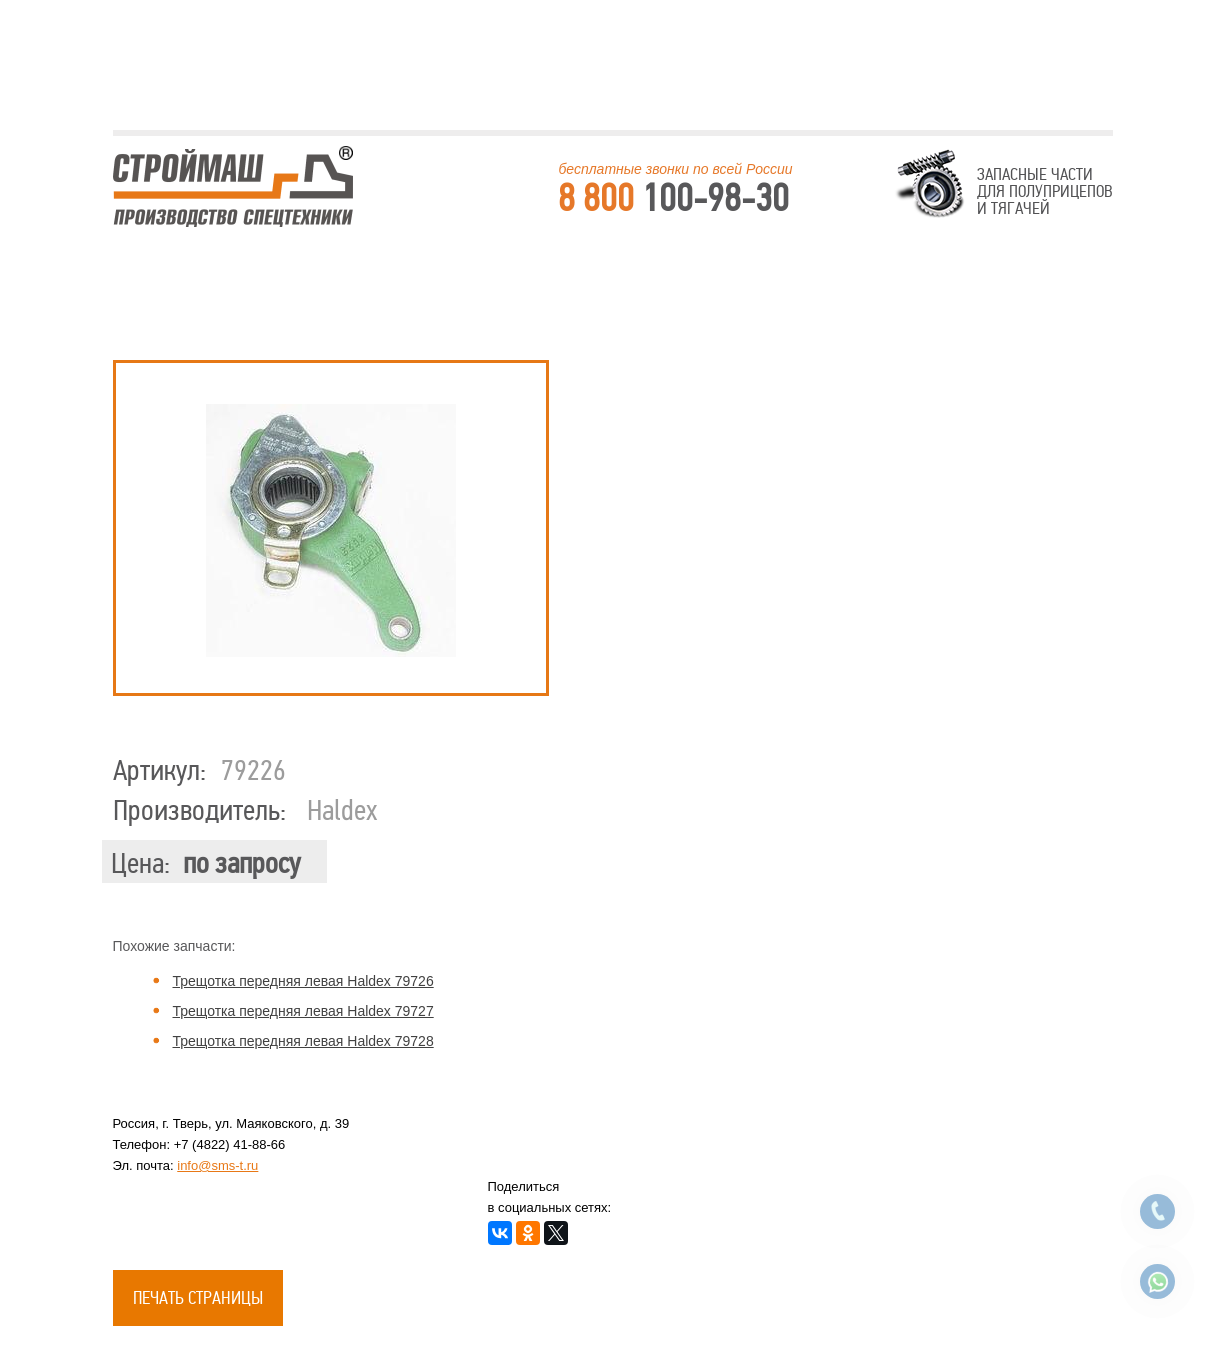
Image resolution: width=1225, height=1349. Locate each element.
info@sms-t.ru (217, 1165)
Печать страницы (198, 1298)
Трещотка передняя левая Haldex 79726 (303, 981)
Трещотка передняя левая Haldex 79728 (303, 1041)
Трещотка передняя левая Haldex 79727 (303, 1011)
